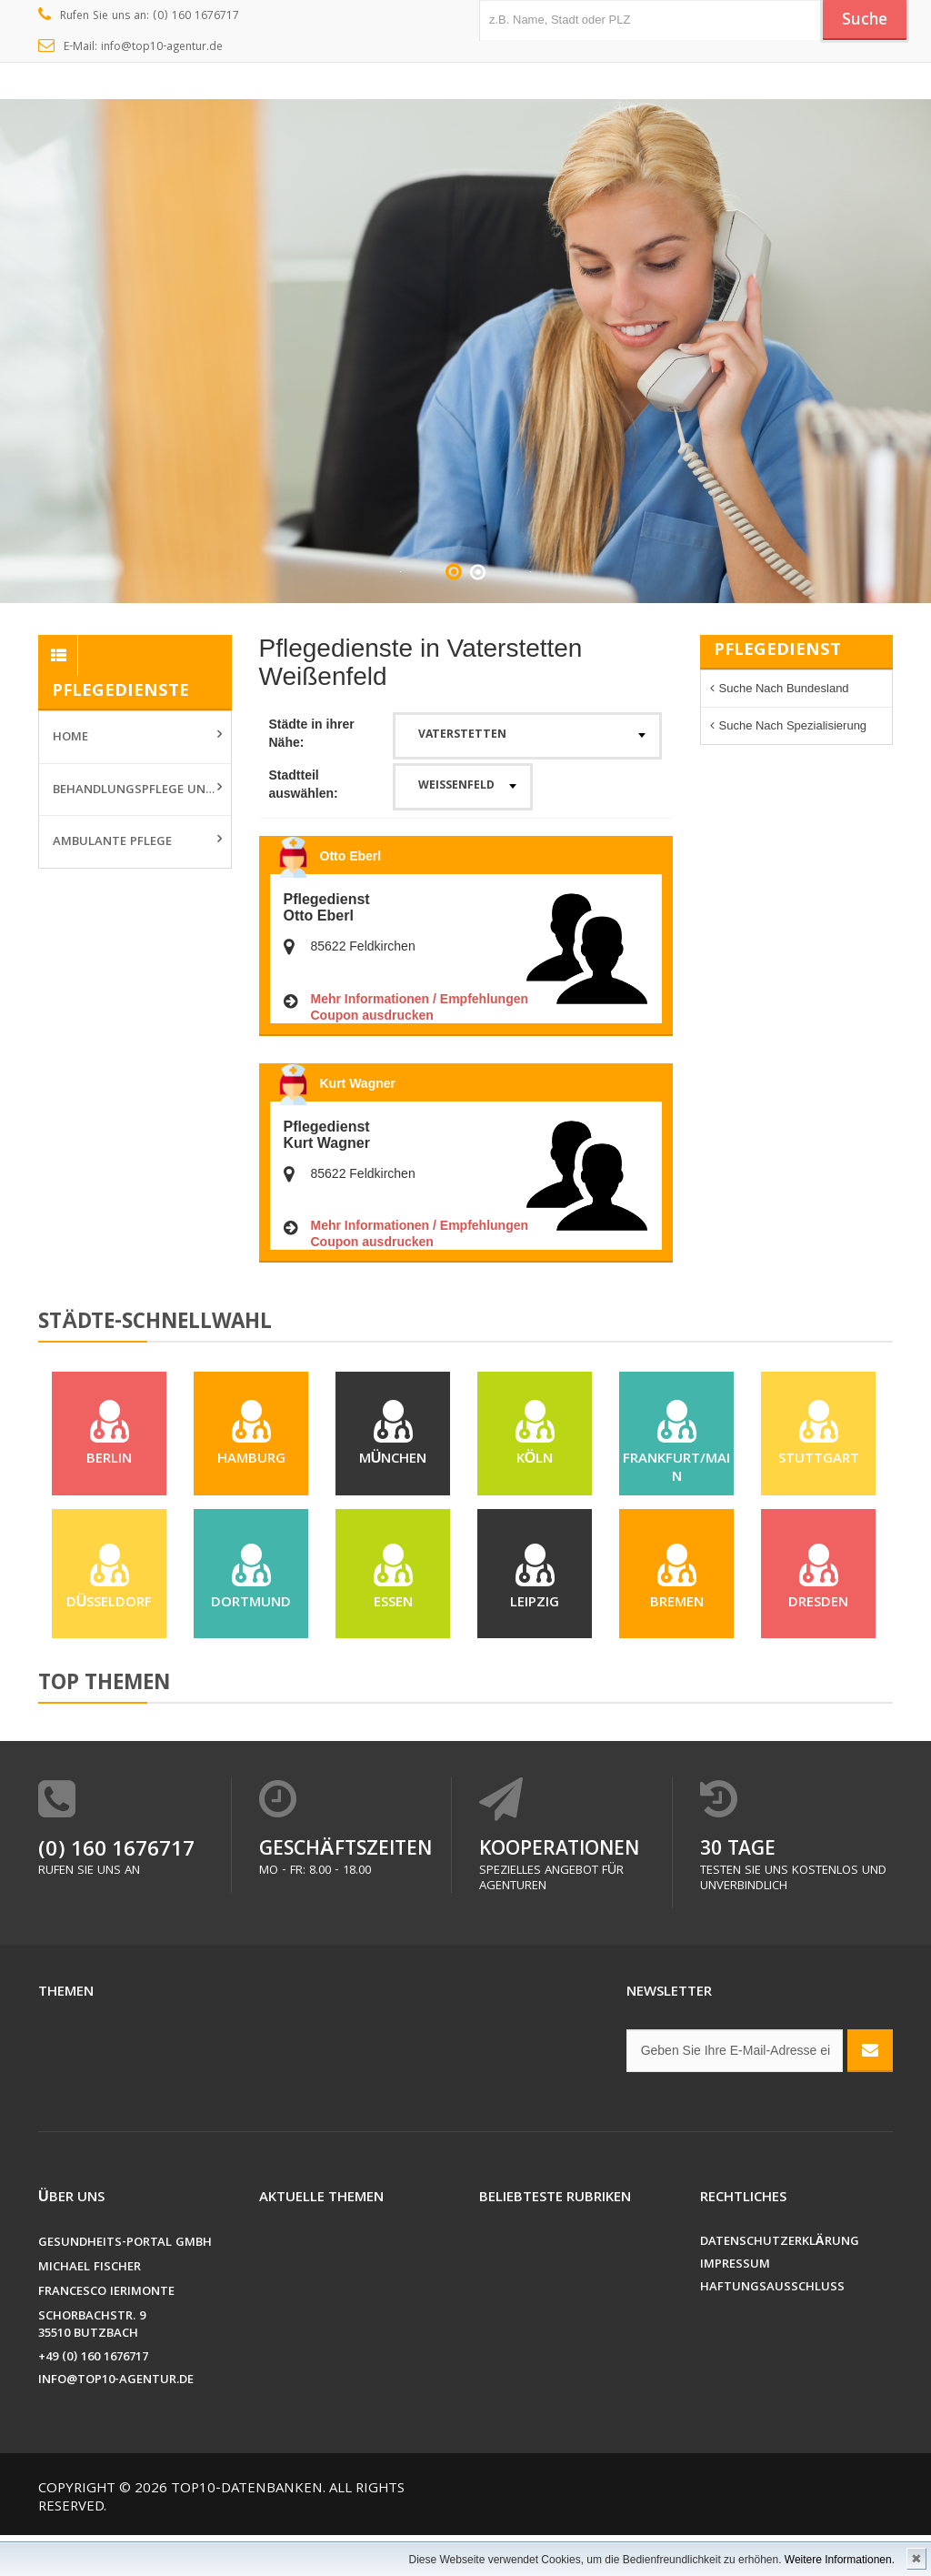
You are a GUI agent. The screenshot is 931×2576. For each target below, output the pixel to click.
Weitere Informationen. (840, 2559)
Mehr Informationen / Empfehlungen (420, 998)
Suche (861, 20)
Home (70, 738)
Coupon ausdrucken (372, 1015)
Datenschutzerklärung (779, 2283)
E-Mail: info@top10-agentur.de (130, 47)
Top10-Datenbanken (247, 2530)
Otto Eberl (351, 856)
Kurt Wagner (357, 1083)
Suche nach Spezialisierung (793, 725)
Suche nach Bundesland (784, 688)
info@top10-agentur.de (116, 2422)
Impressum (735, 2306)
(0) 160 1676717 (116, 1892)
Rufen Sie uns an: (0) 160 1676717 (138, 16)
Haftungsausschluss (772, 2329)
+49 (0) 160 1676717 (93, 2399)
